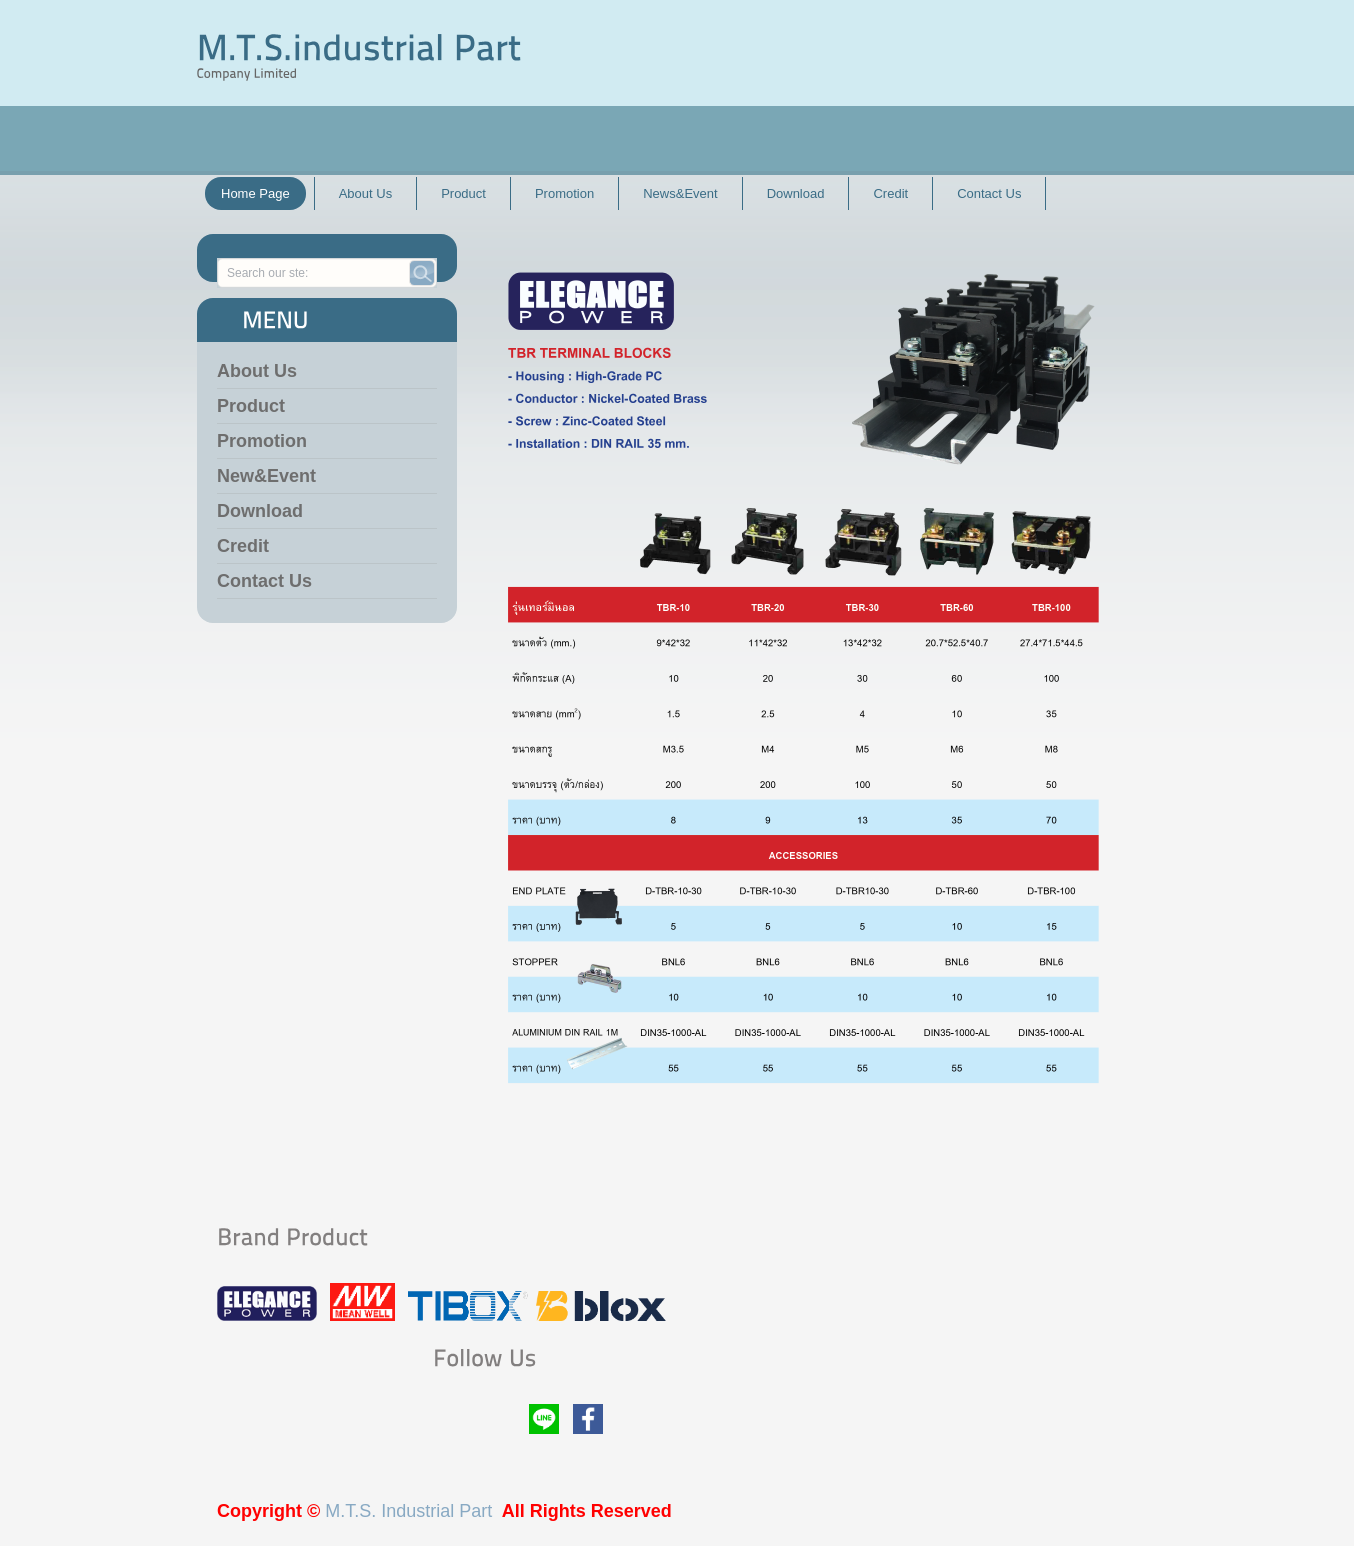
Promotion (262, 441)
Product (251, 406)
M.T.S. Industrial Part (408, 1511)
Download (260, 511)
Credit (243, 546)
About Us (257, 371)
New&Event (266, 476)
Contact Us (264, 581)
